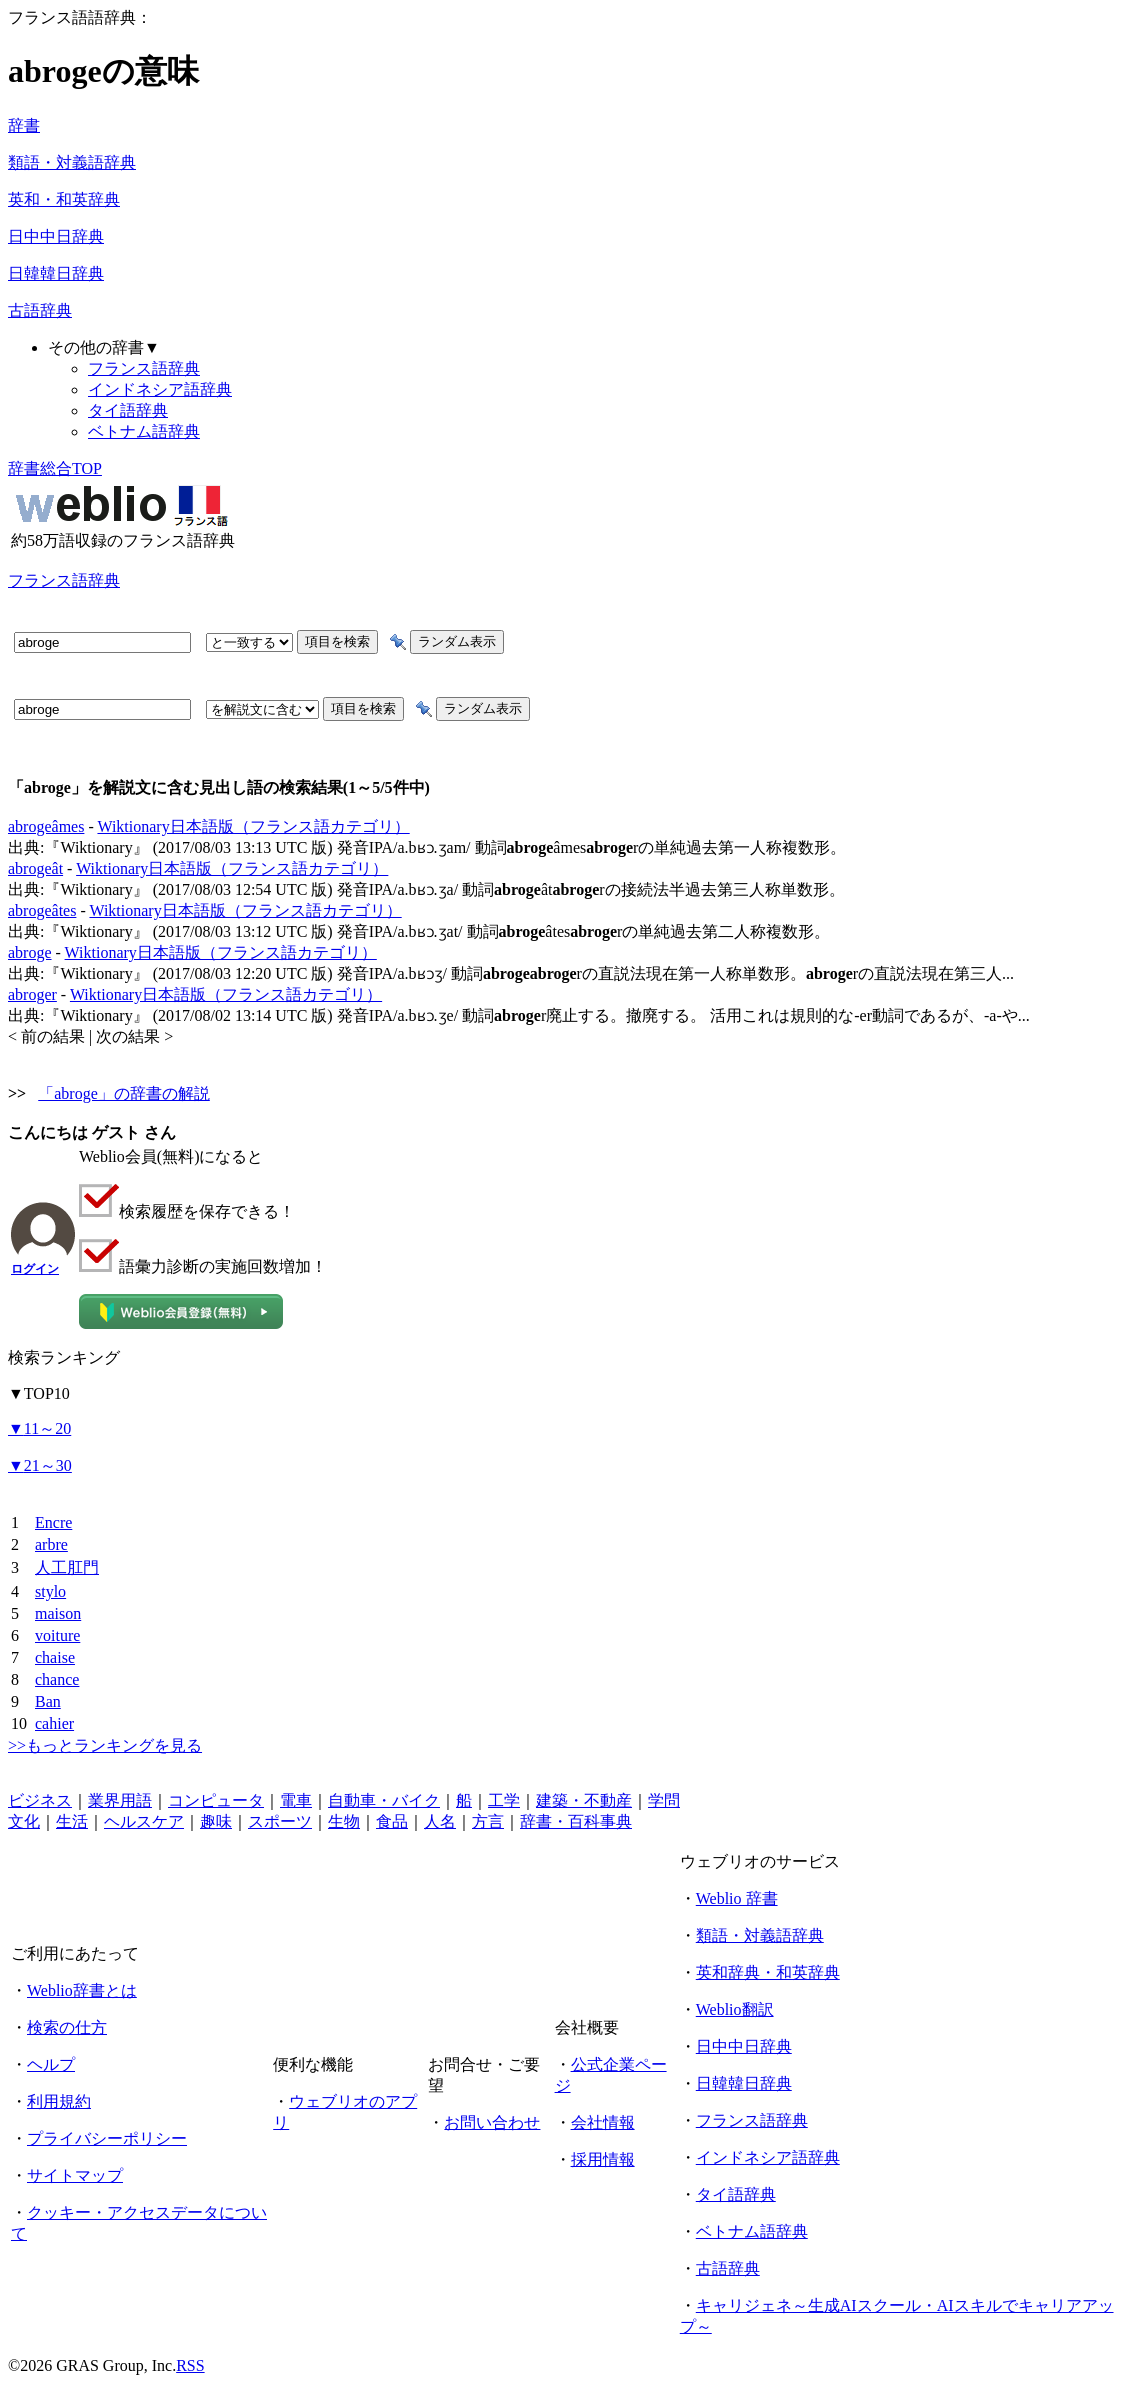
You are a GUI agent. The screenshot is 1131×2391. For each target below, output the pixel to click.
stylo (50, 1591)
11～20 (39, 1428)
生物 (344, 1821)
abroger (32, 994)
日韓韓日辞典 (56, 273)
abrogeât (35, 868)
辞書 (24, 125)
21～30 (40, 1465)
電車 (296, 1800)
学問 (664, 1800)
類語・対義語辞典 (72, 162)
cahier (54, 1723)
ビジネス (40, 1800)
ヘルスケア (144, 1821)
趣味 (216, 1821)
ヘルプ (51, 2064)
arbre (51, 1544)
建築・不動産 (584, 1800)
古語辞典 (40, 310)
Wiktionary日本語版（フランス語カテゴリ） (253, 826)
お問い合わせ (492, 2122)
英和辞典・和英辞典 (768, 1972)
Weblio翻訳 (735, 2009)
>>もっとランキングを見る (105, 1745)
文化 (24, 1821)
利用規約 (59, 2101)
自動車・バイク (384, 1800)
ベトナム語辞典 (144, 431)
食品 (392, 1821)
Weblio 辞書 (737, 1898)
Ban (48, 1701)
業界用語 (120, 1800)
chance (57, 1679)
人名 (440, 1821)
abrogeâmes (46, 826)
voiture (57, 1635)
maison (58, 1613)
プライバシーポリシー (107, 2138)
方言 (488, 1821)
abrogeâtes (42, 910)
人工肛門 (67, 1567)
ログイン (35, 1269)
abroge (30, 952)
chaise (55, 1657)
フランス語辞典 (144, 368)
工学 (504, 1800)
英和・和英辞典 (64, 199)
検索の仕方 (67, 2027)
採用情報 (603, 2159)
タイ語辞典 (128, 410)
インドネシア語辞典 (160, 389)
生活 (72, 1821)
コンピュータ (216, 1800)
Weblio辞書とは (82, 1990)
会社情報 (603, 2122)
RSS (190, 2365)
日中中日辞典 (56, 236)
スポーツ (280, 1821)
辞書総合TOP (55, 468)
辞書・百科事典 (576, 1821)
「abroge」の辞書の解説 (124, 1093)
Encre (53, 1522)
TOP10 (39, 1393)
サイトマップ (75, 2175)
